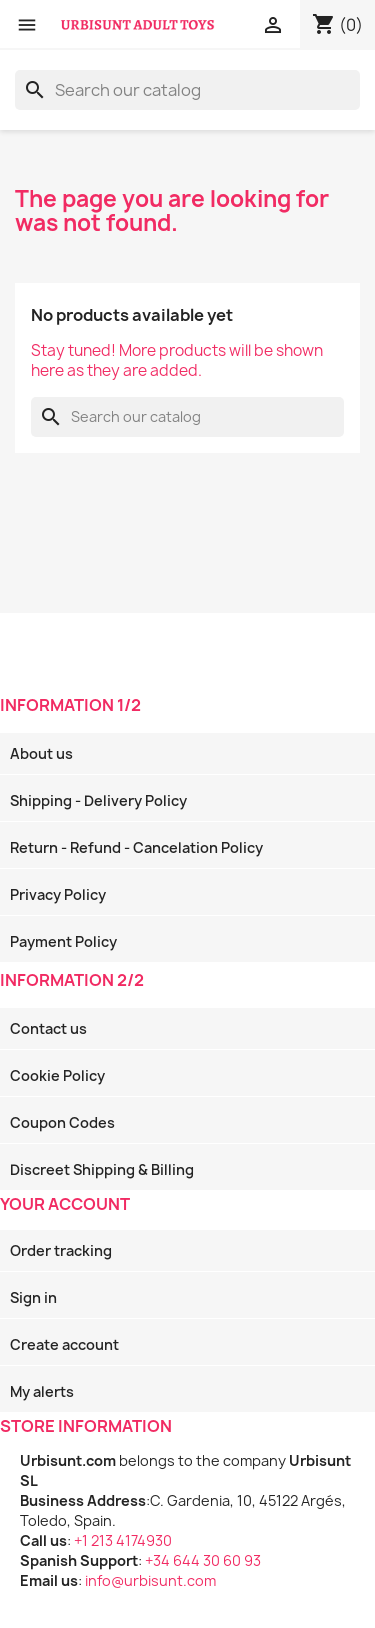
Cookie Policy (57, 1075)
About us (41, 753)
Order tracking (61, 1250)
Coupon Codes (62, 1122)
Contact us (48, 1028)
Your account (65, 1204)
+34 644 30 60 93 (203, 1560)
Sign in (33, 1297)
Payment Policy (63, 941)
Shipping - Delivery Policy (98, 800)
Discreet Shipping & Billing (102, 1169)
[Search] (187, 90)
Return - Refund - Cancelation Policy (136, 847)
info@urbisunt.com (150, 1580)
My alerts (42, 1391)
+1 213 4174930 (123, 1540)
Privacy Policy (58, 894)
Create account (64, 1344)
